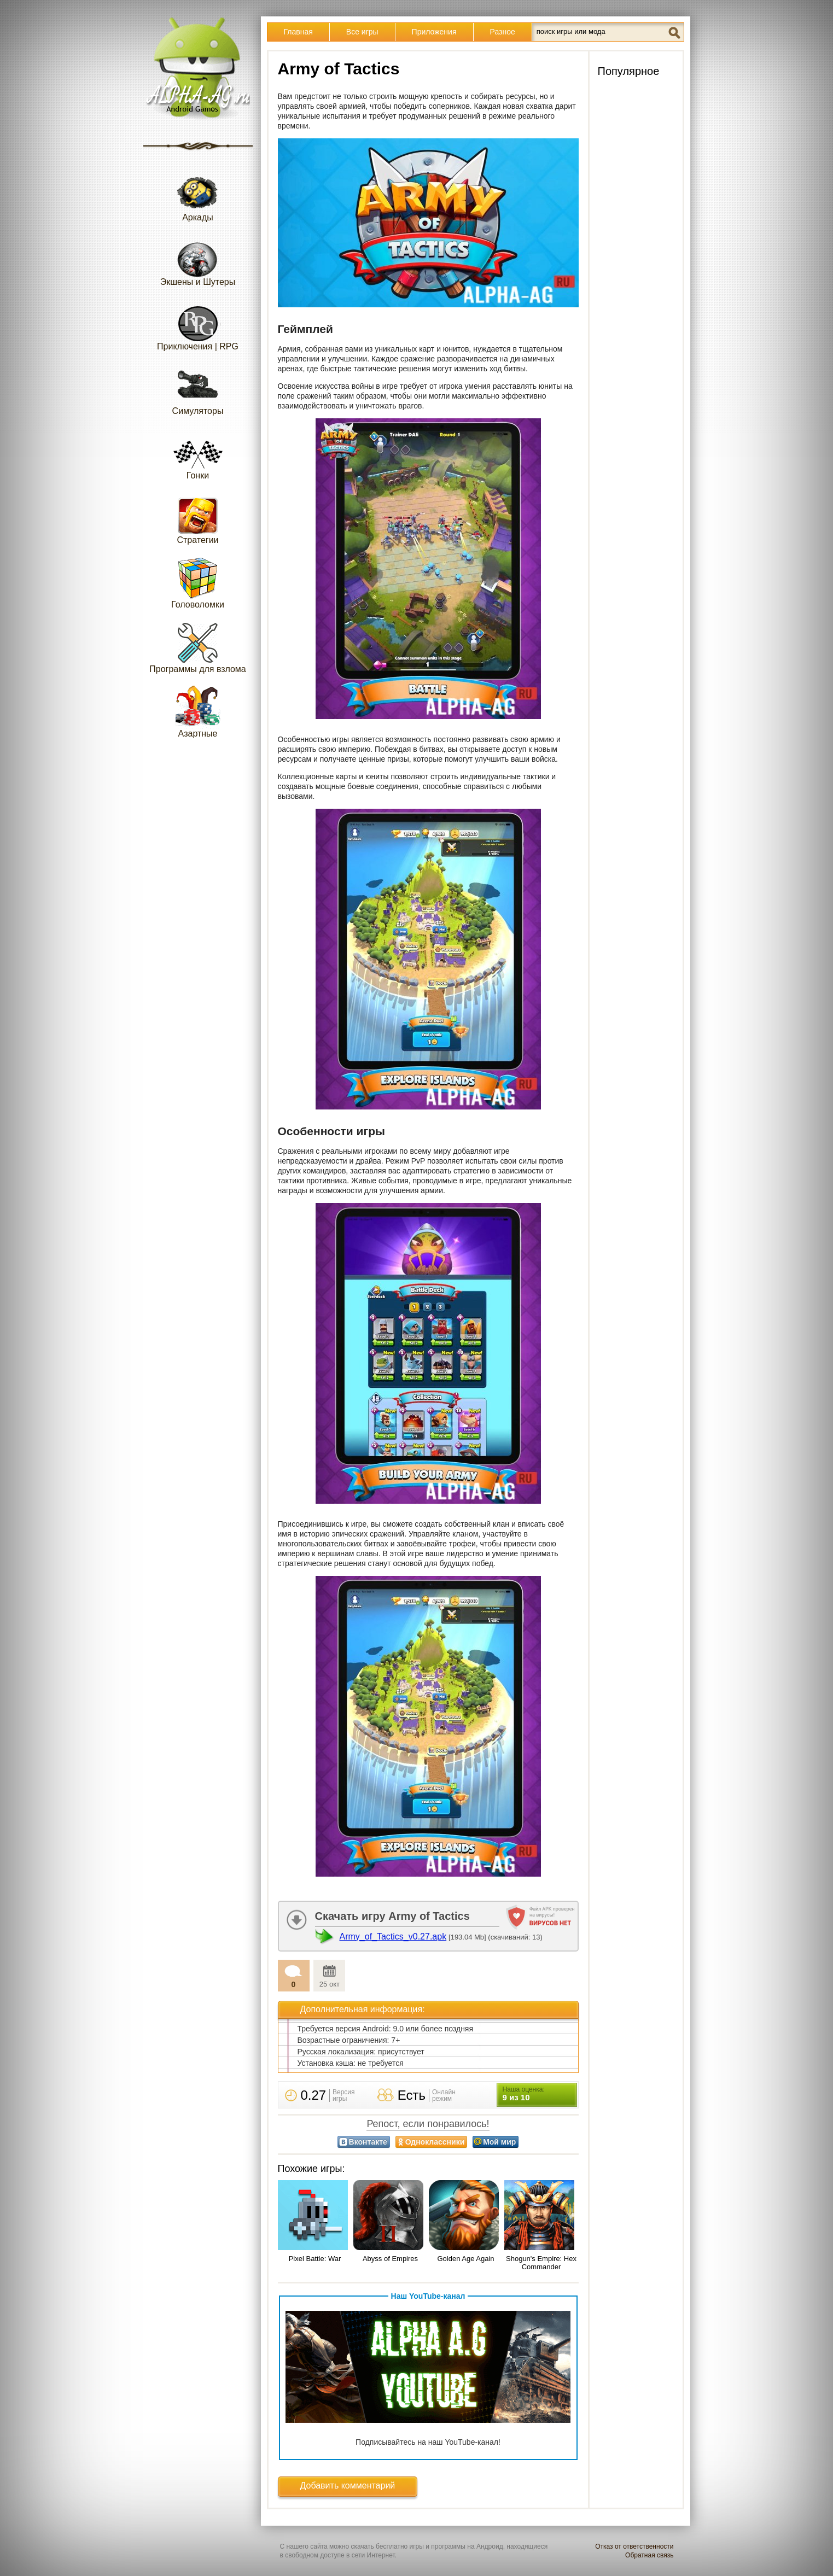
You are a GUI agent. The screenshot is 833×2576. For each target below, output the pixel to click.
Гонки (198, 453)
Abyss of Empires (390, 2258)
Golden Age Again (465, 2258)
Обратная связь (649, 2555)
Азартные (198, 711)
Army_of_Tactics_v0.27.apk (393, 1936)
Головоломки (197, 582)
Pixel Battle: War (315, 2258)
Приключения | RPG (197, 324)
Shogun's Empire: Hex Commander (541, 2262)
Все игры (362, 31)
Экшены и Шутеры (198, 260)
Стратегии (198, 518)
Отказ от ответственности (634, 2546)
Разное (502, 31)
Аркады (198, 195)
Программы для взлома (197, 647)
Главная (298, 31)
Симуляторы (198, 389)
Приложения (434, 31)
